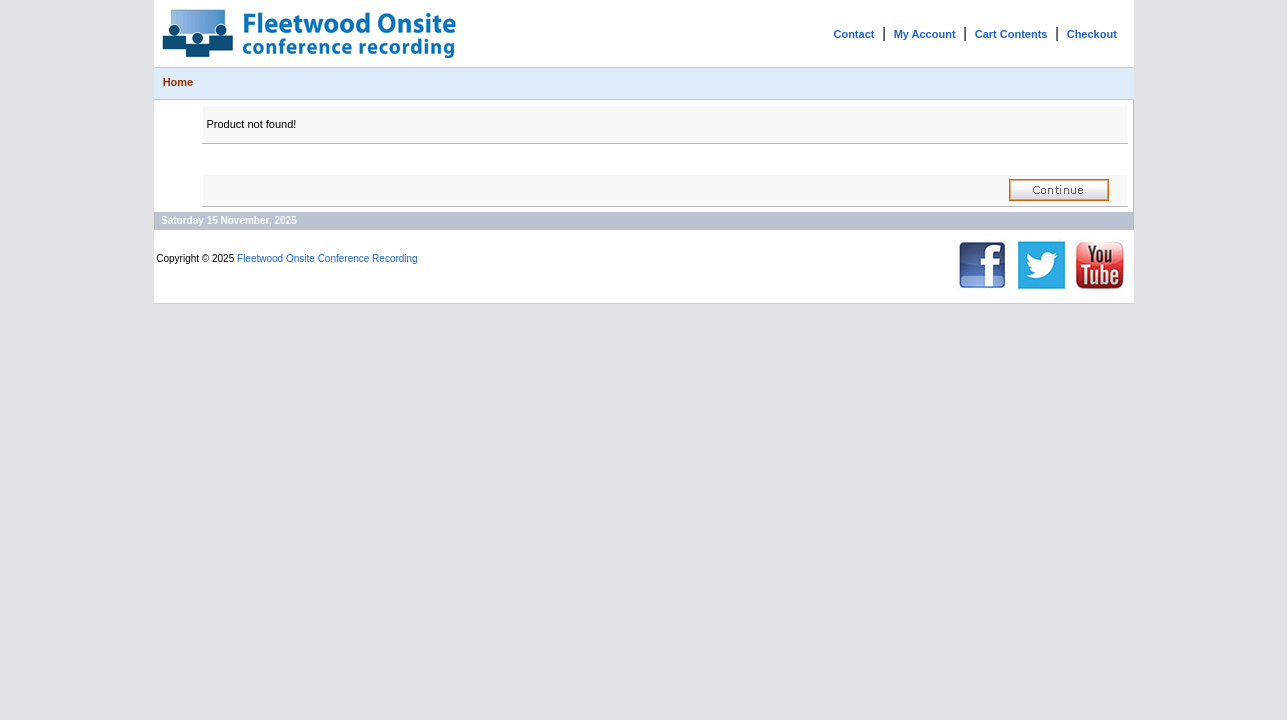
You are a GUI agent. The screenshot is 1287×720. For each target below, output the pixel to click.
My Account (925, 34)
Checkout (1092, 34)
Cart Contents (1011, 34)
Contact (853, 34)
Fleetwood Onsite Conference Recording (327, 258)
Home (178, 82)
